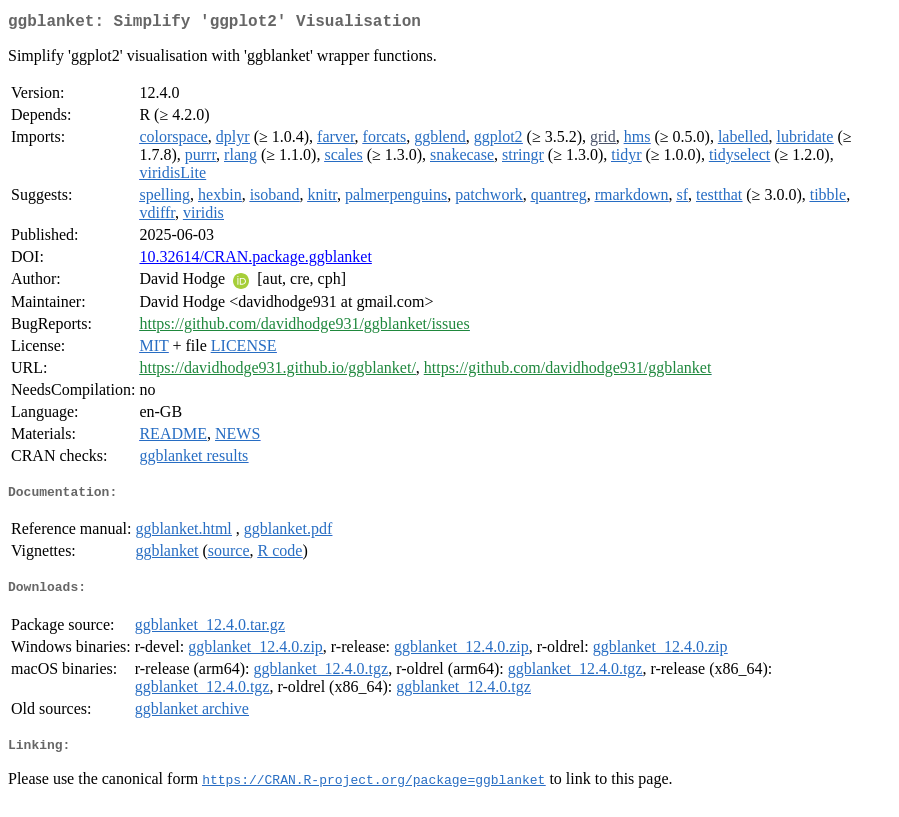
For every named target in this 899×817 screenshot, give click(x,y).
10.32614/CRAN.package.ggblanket (255, 260)
